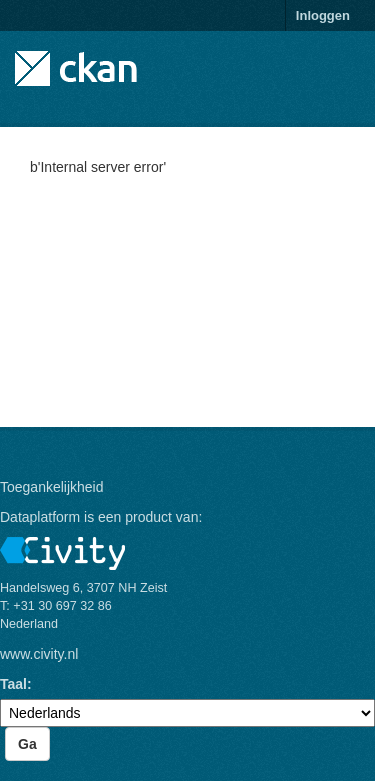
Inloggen (323, 15)
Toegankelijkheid (52, 487)
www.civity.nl (39, 654)
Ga (27, 744)
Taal (13, 684)
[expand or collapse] (349, 59)
